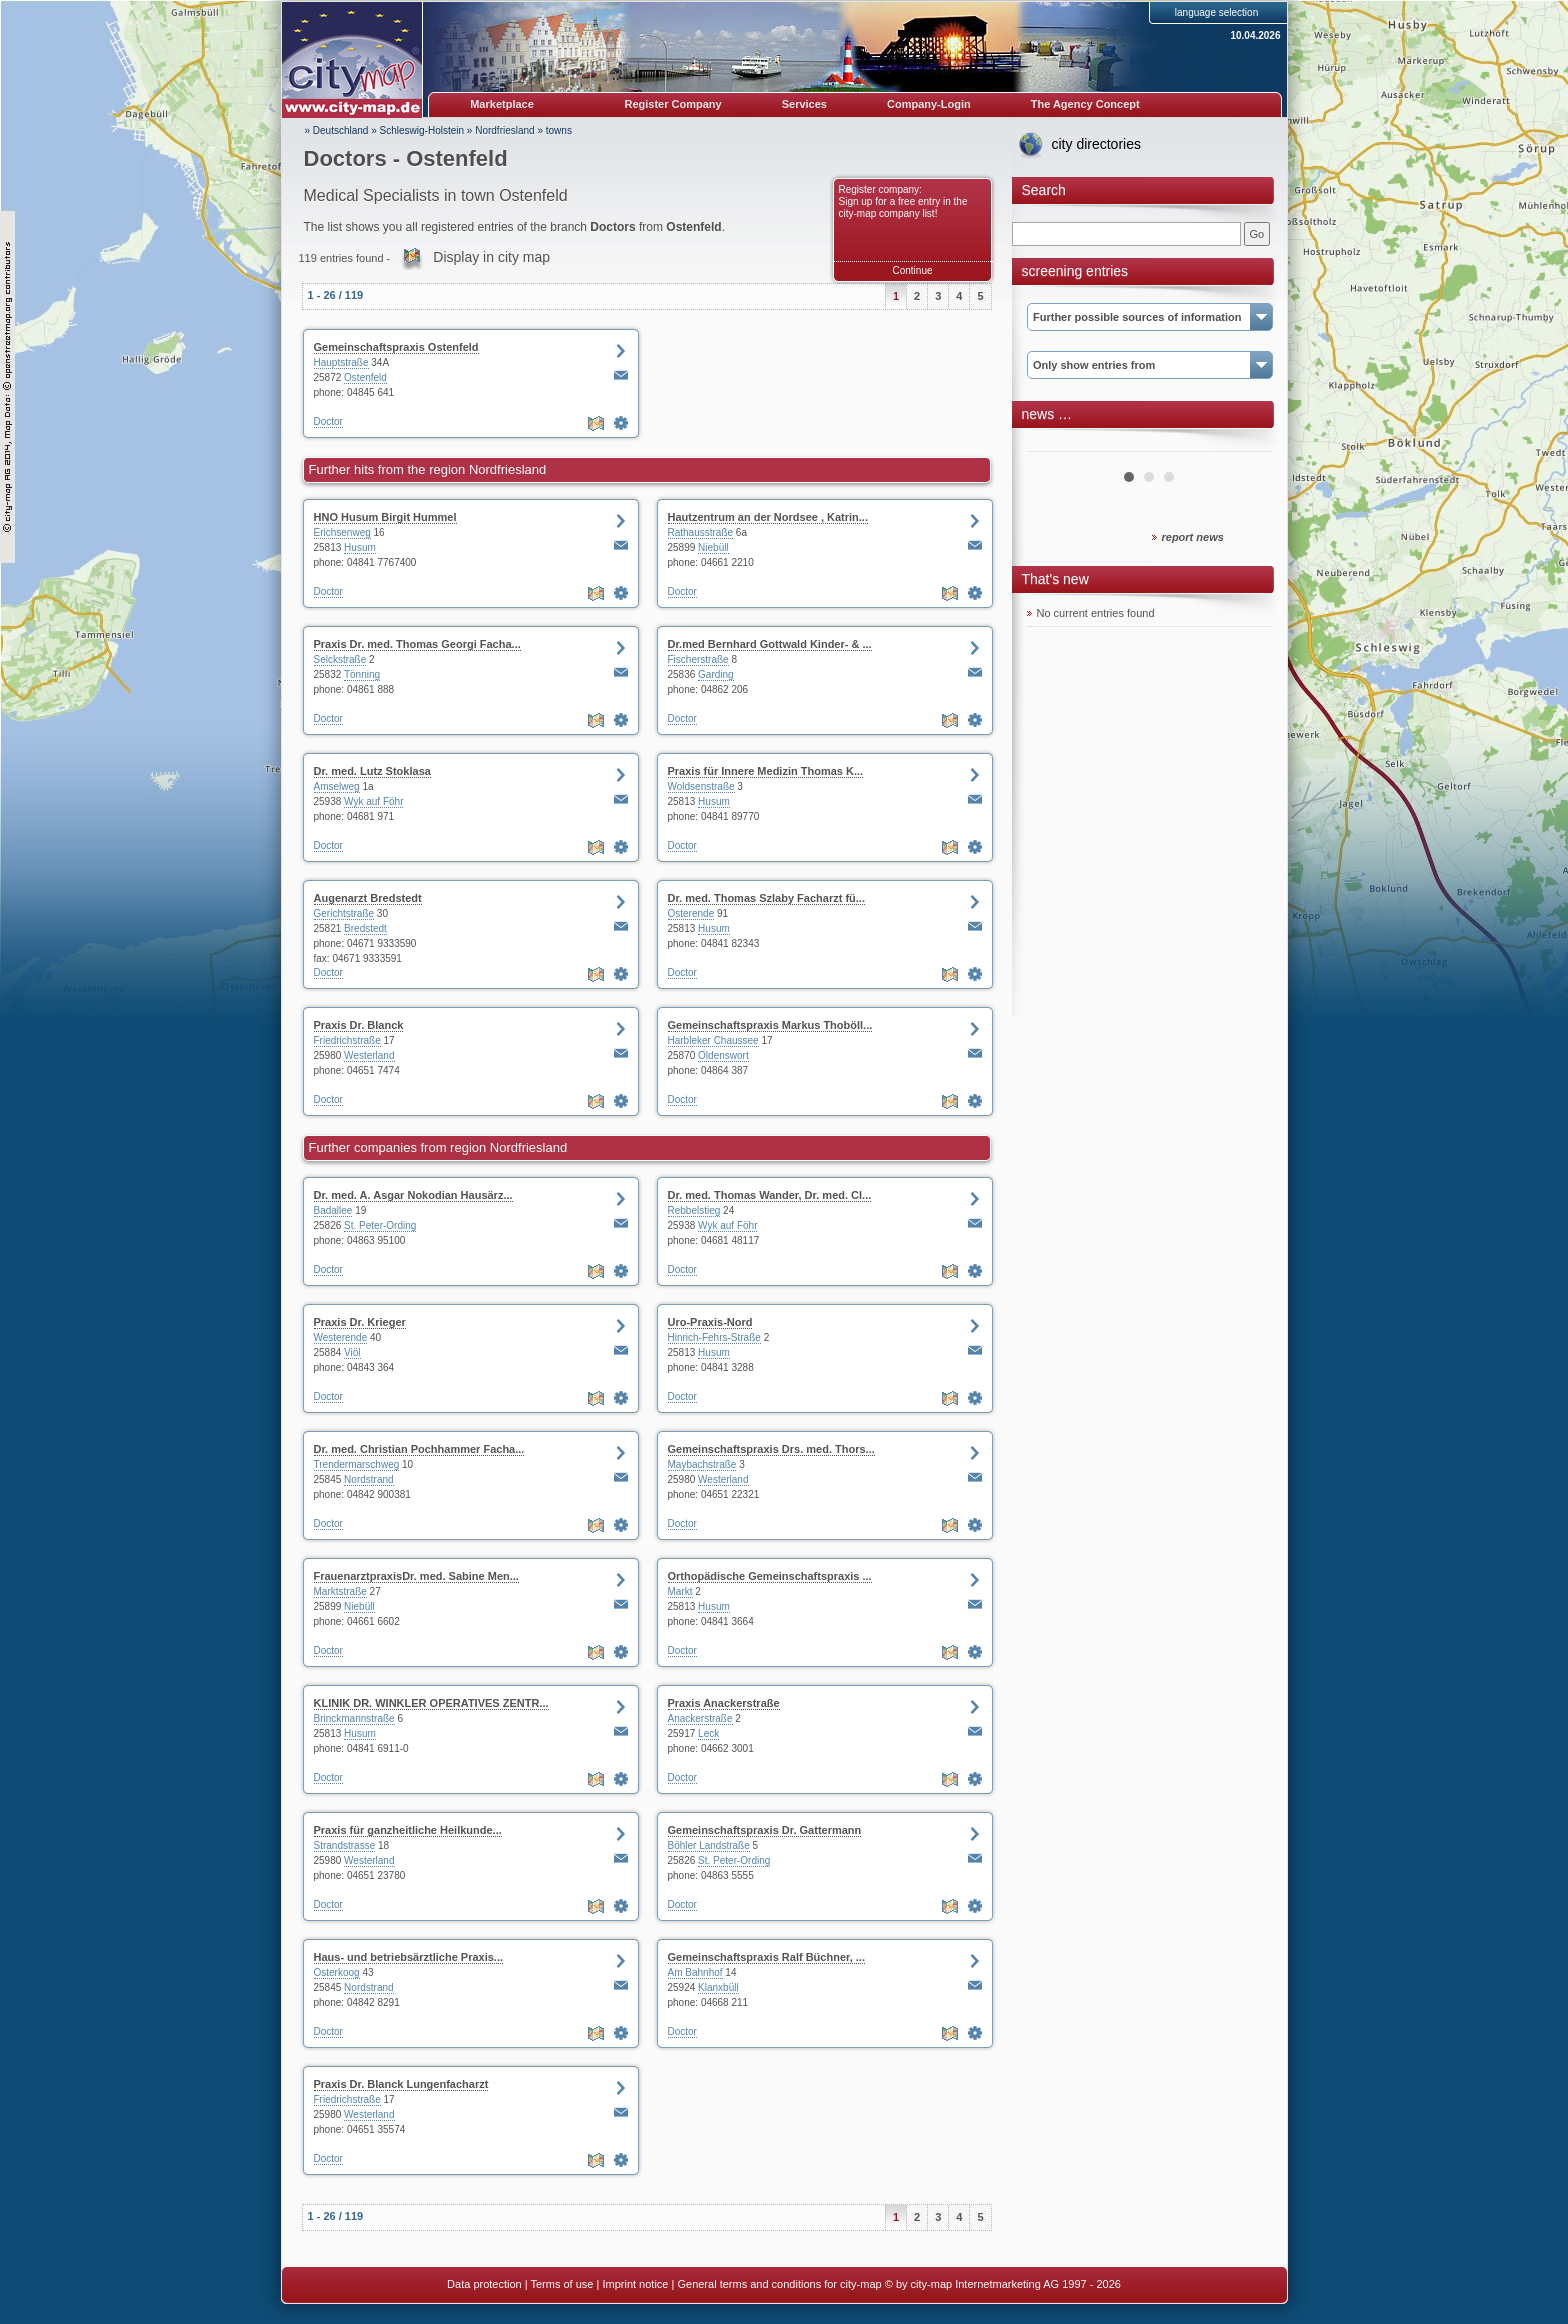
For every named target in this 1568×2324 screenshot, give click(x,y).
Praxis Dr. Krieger (360, 1322)
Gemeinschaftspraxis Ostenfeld (396, 347)
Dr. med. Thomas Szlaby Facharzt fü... (766, 898)
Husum (360, 547)
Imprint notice (635, 2284)
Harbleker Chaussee (713, 1040)
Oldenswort (723, 1055)
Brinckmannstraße (354, 1718)
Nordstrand (368, 1479)
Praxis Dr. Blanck (359, 1025)
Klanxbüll (718, 1987)
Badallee (333, 1210)
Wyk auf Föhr (373, 801)
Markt (680, 1591)
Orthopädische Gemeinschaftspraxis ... (770, 1576)
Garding (716, 674)
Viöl (352, 1352)
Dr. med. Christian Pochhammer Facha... (419, 1449)
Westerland (369, 1055)
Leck (708, 1733)
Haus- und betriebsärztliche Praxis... (409, 1957)
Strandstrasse (345, 1845)
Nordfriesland (504, 130)
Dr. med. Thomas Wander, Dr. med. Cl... (770, 1195)
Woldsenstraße (701, 786)
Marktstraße (340, 1591)
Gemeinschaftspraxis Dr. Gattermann (765, 1830)
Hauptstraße (341, 362)
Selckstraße (340, 659)
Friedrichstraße (347, 1040)
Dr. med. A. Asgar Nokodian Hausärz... (413, 1195)
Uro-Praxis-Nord (710, 1322)
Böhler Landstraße (709, 1845)
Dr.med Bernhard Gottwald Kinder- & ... (770, 644)
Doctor (328, 421)
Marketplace (502, 104)
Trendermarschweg (357, 1464)
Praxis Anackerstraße (724, 1703)
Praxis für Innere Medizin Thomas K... (766, 771)
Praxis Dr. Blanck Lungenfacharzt (401, 2084)
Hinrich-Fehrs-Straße (714, 1337)
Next (1246, 444)
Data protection (484, 2284)
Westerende (341, 1337)
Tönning (362, 674)
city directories (1096, 144)
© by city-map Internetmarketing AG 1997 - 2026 (1003, 2284)
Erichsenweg (342, 532)
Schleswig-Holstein (422, 130)
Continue (912, 270)
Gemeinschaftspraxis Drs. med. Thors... (771, 1449)
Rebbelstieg (694, 1210)
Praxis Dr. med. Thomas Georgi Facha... (417, 644)
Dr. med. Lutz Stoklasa (372, 771)
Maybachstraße (702, 1464)
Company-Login (929, 104)
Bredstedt (365, 928)
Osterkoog (337, 1972)
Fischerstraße (698, 659)
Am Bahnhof (695, 1972)
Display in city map (491, 257)
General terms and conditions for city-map (779, 2284)
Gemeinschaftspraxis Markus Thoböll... (770, 1025)
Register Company (673, 104)
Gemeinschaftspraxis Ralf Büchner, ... (766, 1957)
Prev (1053, 444)
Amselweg (337, 786)
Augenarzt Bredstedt (368, 898)
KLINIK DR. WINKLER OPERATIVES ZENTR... (431, 1703)
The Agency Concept (1085, 104)
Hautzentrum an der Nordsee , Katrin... (768, 517)
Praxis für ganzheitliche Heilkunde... (408, 1830)
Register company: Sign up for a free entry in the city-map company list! (903, 201)
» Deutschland (337, 130)
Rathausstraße (701, 532)
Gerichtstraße (344, 913)
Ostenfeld (365, 377)
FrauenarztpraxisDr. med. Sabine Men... (416, 1576)
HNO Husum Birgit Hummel (385, 517)
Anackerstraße (700, 1718)
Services (804, 104)
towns (559, 130)
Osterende (691, 913)
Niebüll (713, 547)
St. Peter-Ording (380, 1225)
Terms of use (561, 2284)
